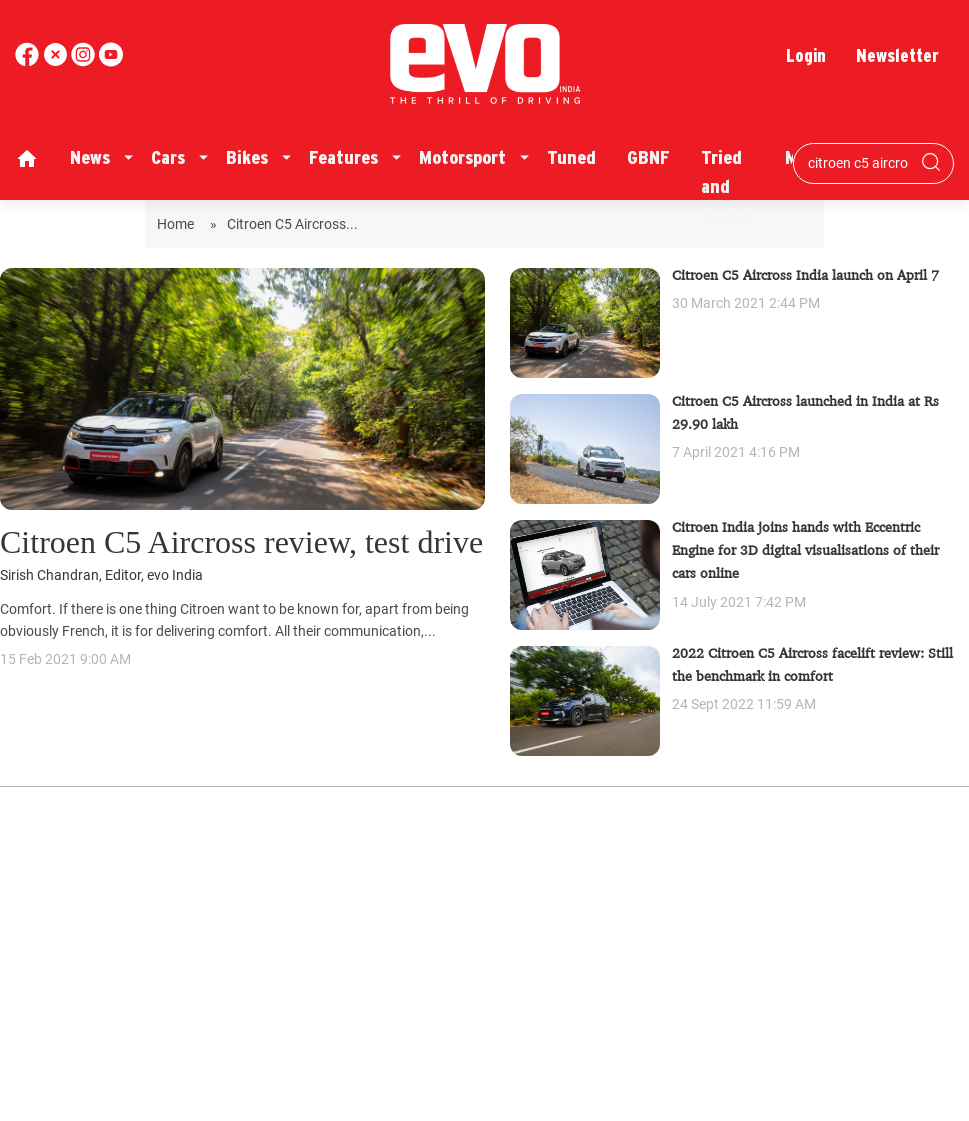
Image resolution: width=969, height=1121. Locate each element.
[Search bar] (858, 163)
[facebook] (29, 61)
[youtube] (85, 61)
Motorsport (462, 157)
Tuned (571, 157)
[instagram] (111, 61)
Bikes (247, 157)
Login (806, 55)
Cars (168, 157)
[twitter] (57, 61)
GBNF (648, 157)
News (90, 157)
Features (343, 157)
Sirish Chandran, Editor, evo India (101, 575)
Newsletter (897, 55)
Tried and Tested (727, 186)
